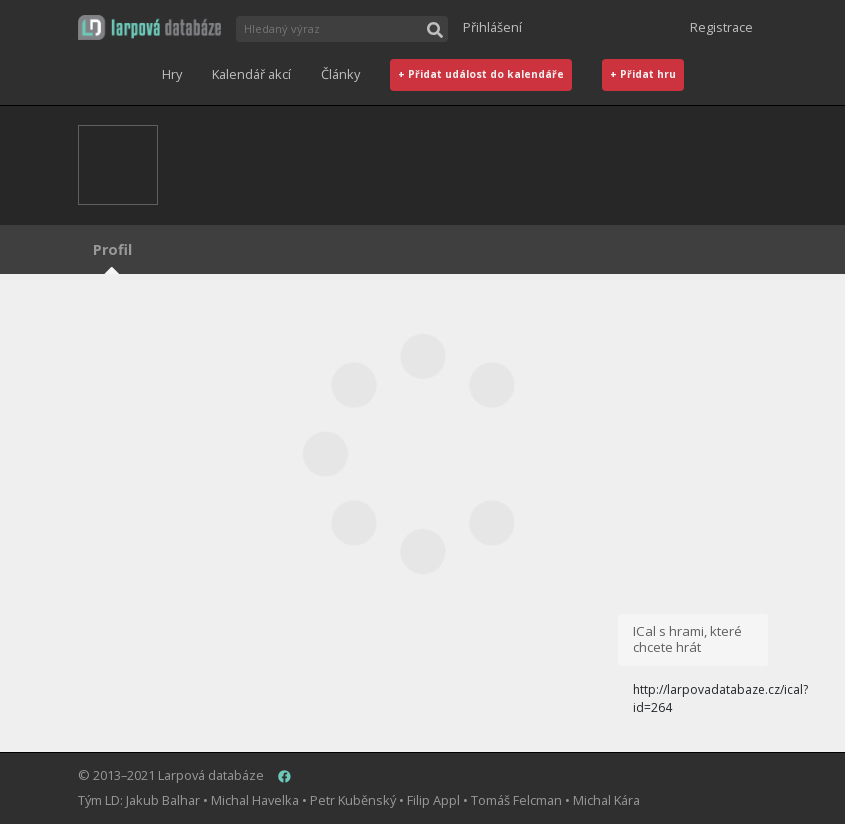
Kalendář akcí (251, 74)
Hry (172, 74)
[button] (149, 27)
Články (340, 74)
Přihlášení (492, 27)
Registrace (721, 27)
